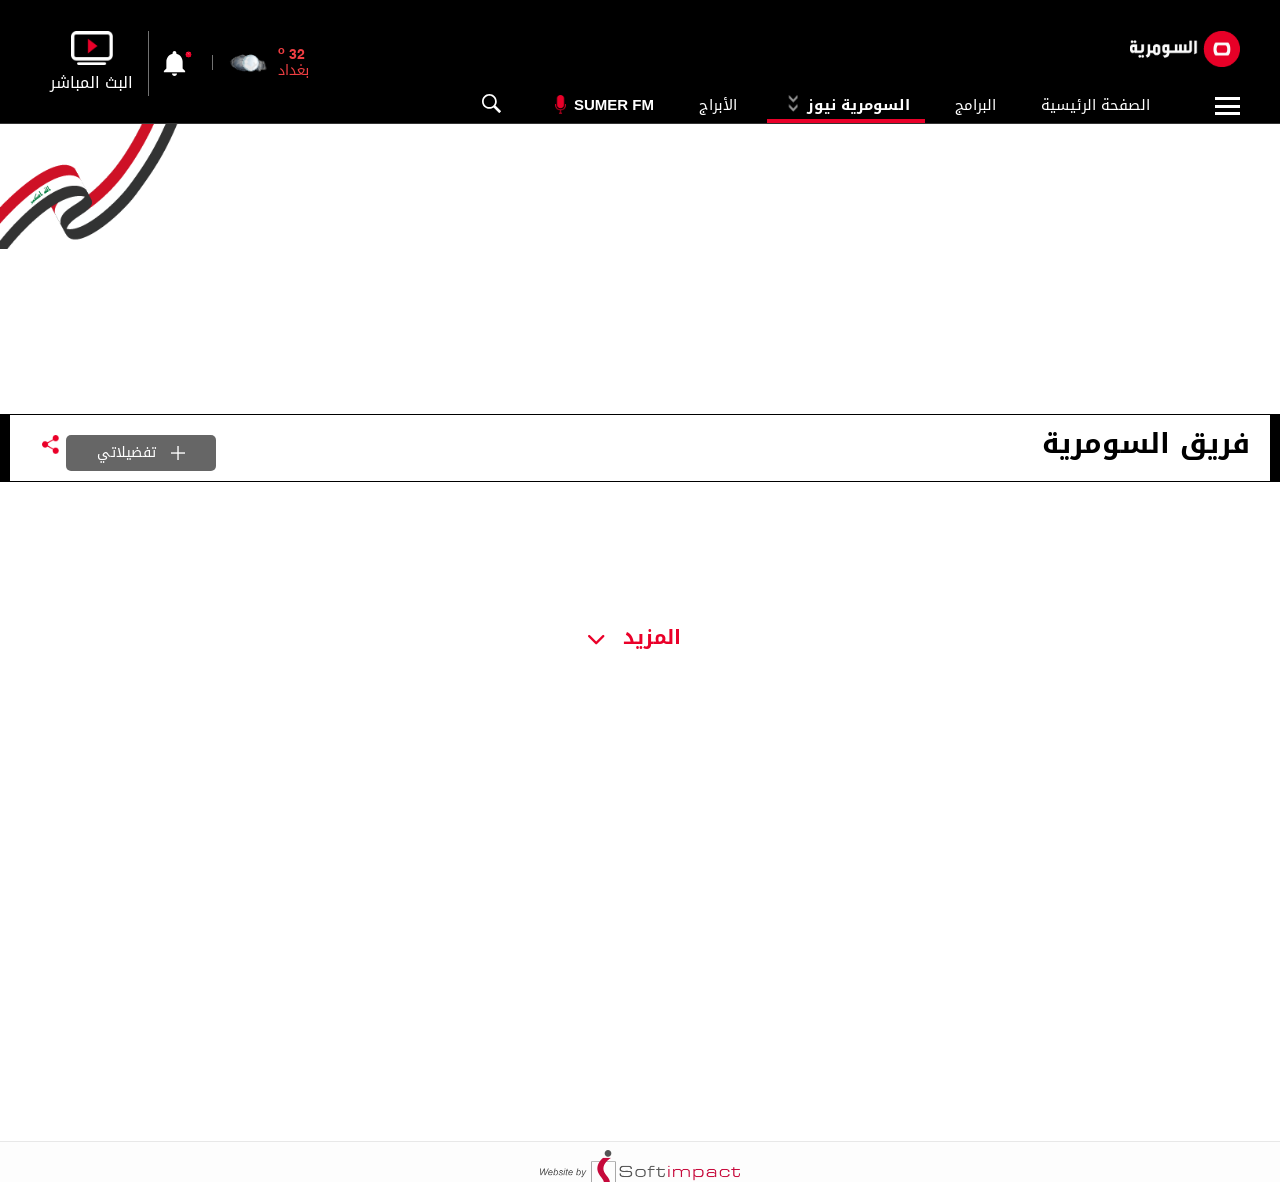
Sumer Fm (614, 104)
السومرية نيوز (846, 105)
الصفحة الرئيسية (1095, 105)
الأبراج (718, 105)
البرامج (975, 105)
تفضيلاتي (141, 452)
